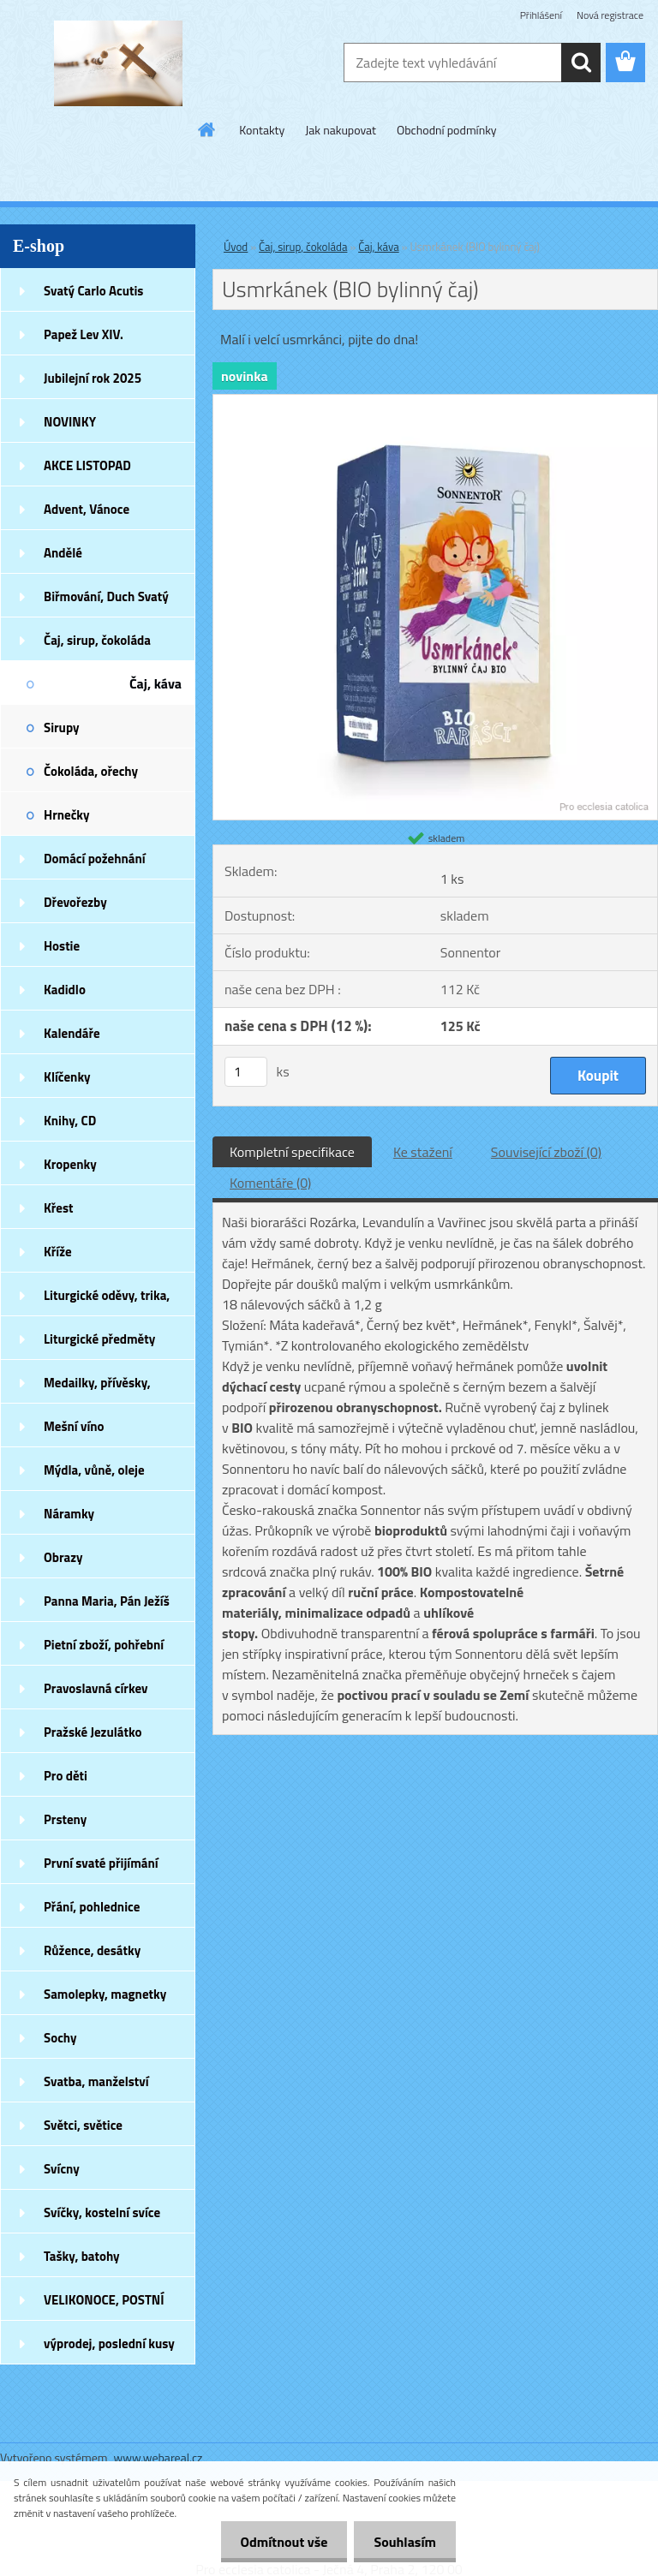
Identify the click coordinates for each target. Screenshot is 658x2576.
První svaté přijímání (101, 1863)
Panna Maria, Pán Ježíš (107, 1601)
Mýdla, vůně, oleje (94, 1470)
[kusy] (245, 1072)
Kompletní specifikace (292, 1152)
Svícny (62, 2169)
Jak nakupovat (340, 130)
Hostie (62, 946)
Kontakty (261, 130)
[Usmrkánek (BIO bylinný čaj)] (435, 401)
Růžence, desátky (92, 1950)
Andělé (63, 553)
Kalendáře (72, 1033)
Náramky (69, 1514)
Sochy (60, 2038)
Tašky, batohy (82, 2256)
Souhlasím (403, 2541)
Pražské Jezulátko (92, 1732)
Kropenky (70, 1164)
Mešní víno (74, 1426)
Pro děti (65, 1776)
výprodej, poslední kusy (109, 2343)
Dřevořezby (75, 902)
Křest (59, 1208)
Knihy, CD (70, 1120)
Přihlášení (541, 15)
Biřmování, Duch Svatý (106, 596)
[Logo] (118, 63)
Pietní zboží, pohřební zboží (104, 1650)
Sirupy (61, 727)
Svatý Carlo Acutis (93, 291)
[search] (581, 62)
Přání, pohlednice (92, 1907)
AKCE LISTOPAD (87, 465)
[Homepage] (207, 129)
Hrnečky (67, 815)
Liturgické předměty (99, 1339)
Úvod (236, 246)
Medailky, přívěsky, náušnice (97, 1388)
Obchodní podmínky (447, 130)
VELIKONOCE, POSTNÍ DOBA (104, 2305)
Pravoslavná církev (96, 1688)
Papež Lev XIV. (83, 334)
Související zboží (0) (546, 1152)
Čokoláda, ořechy (91, 771)
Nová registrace (610, 15)
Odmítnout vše (279, 2541)
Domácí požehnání (95, 858)
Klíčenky (67, 1077)
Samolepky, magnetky (105, 1994)
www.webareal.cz (158, 2457)
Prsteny (65, 1819)
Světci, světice (83, 2125)
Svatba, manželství (96, 2081)
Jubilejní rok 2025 (92, 378)
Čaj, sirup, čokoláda (97, 640)
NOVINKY (70, 422)
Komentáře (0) (270, 1182)
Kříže (58, 1251)
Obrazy (63, 1557)
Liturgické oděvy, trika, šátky (107, 1300)
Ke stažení (422, 1152)
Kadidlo (65, 989)
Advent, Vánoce (86, 509)
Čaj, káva (155, 683)
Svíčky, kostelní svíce (102, 2212)
